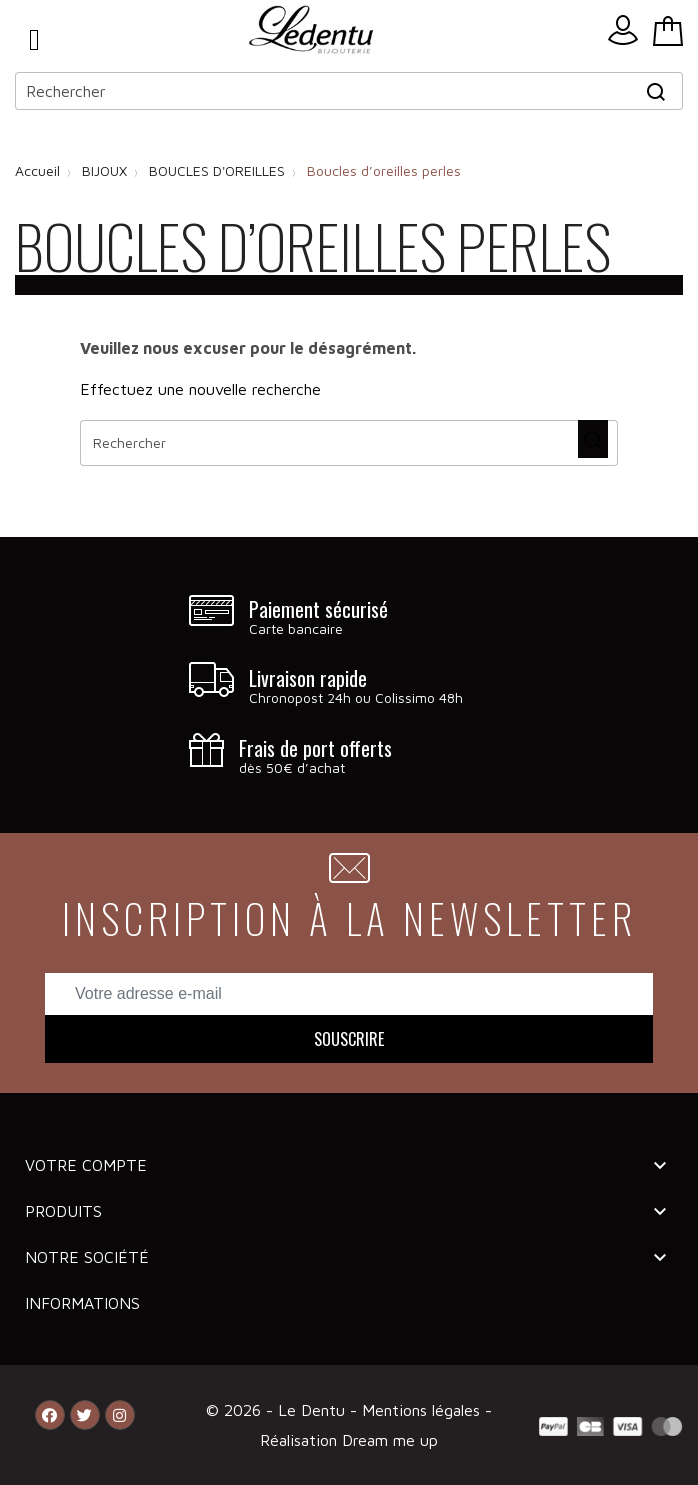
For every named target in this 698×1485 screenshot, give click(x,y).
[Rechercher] (349, 91)
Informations (82, 1303)
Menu (34, 40)
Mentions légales (423, 1410)
